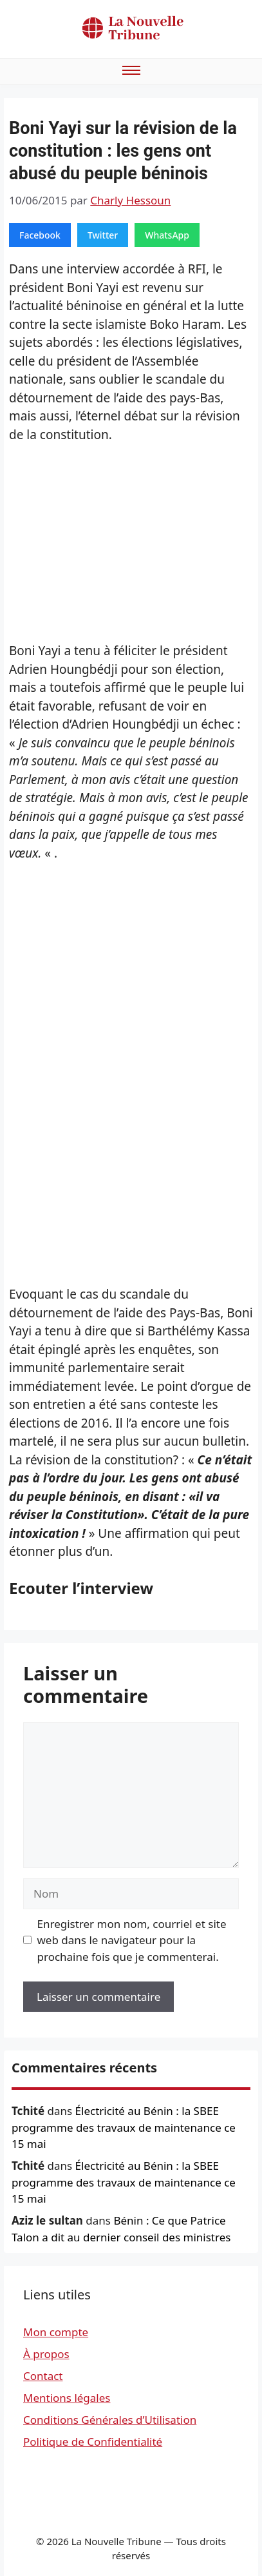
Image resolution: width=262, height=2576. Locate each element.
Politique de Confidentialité (92, 2441)
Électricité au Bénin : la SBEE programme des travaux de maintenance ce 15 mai (124, 2127)
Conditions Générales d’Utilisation (109, 2419)
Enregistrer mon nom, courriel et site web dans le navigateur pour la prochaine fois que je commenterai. (132, 1940)
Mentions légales (66, 2397)
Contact (43, 2375)
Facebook (40, 235)
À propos (46, 2353)
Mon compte (55, 2332)
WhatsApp (167, 235)
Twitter (103, 235)
